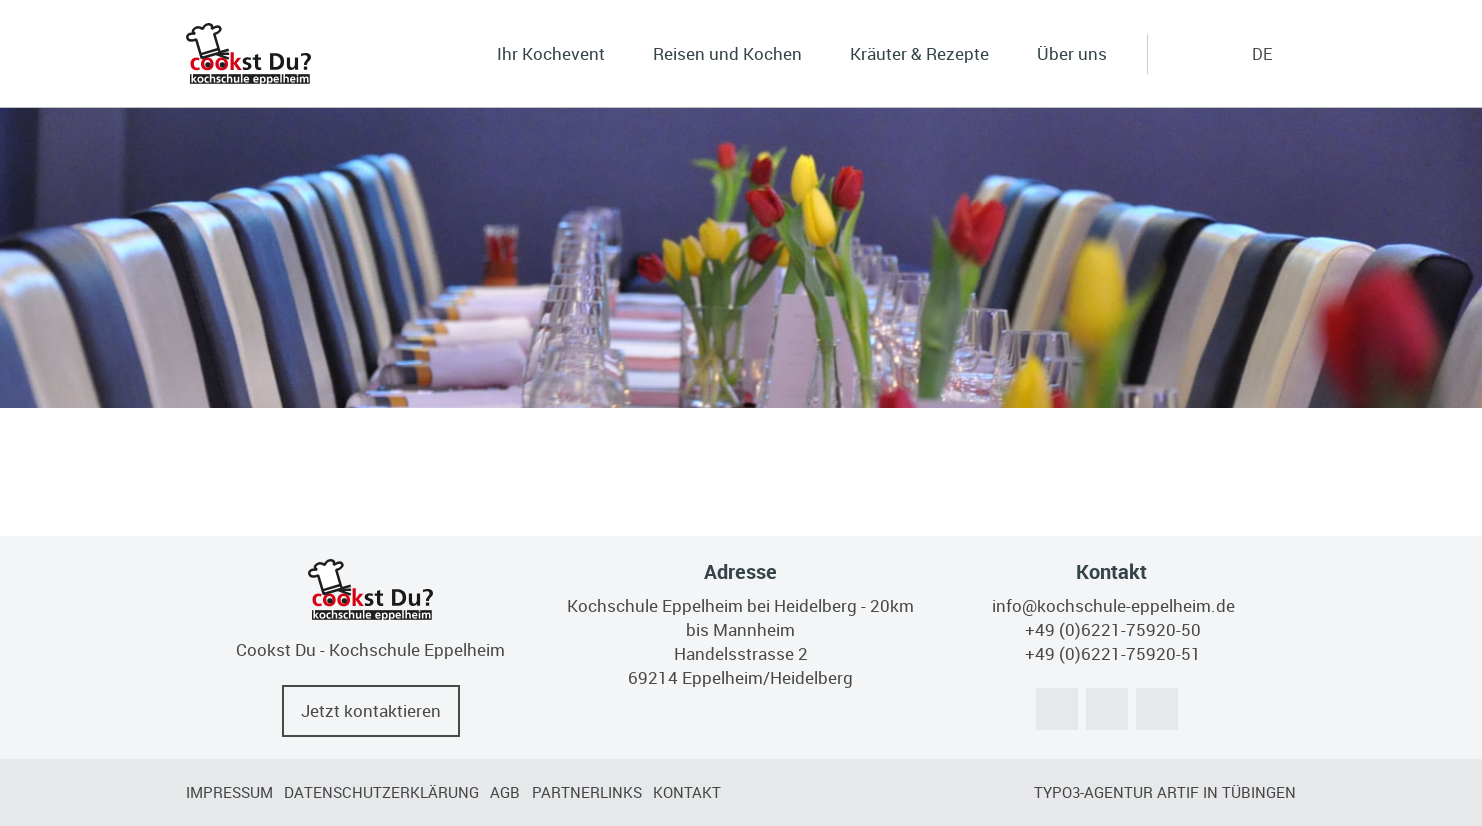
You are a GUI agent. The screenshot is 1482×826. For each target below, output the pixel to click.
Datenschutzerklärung (381, 792)
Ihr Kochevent (551, 53)
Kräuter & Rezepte (919, 53)
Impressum (229, 792)
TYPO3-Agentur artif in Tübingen (1165, 792)
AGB (505, 792)
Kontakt (687, 792)
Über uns (1072, 53)
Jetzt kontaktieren (371, 710)
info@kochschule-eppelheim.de (1113, 605)
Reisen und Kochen (727, 53)
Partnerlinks (587, 792)
